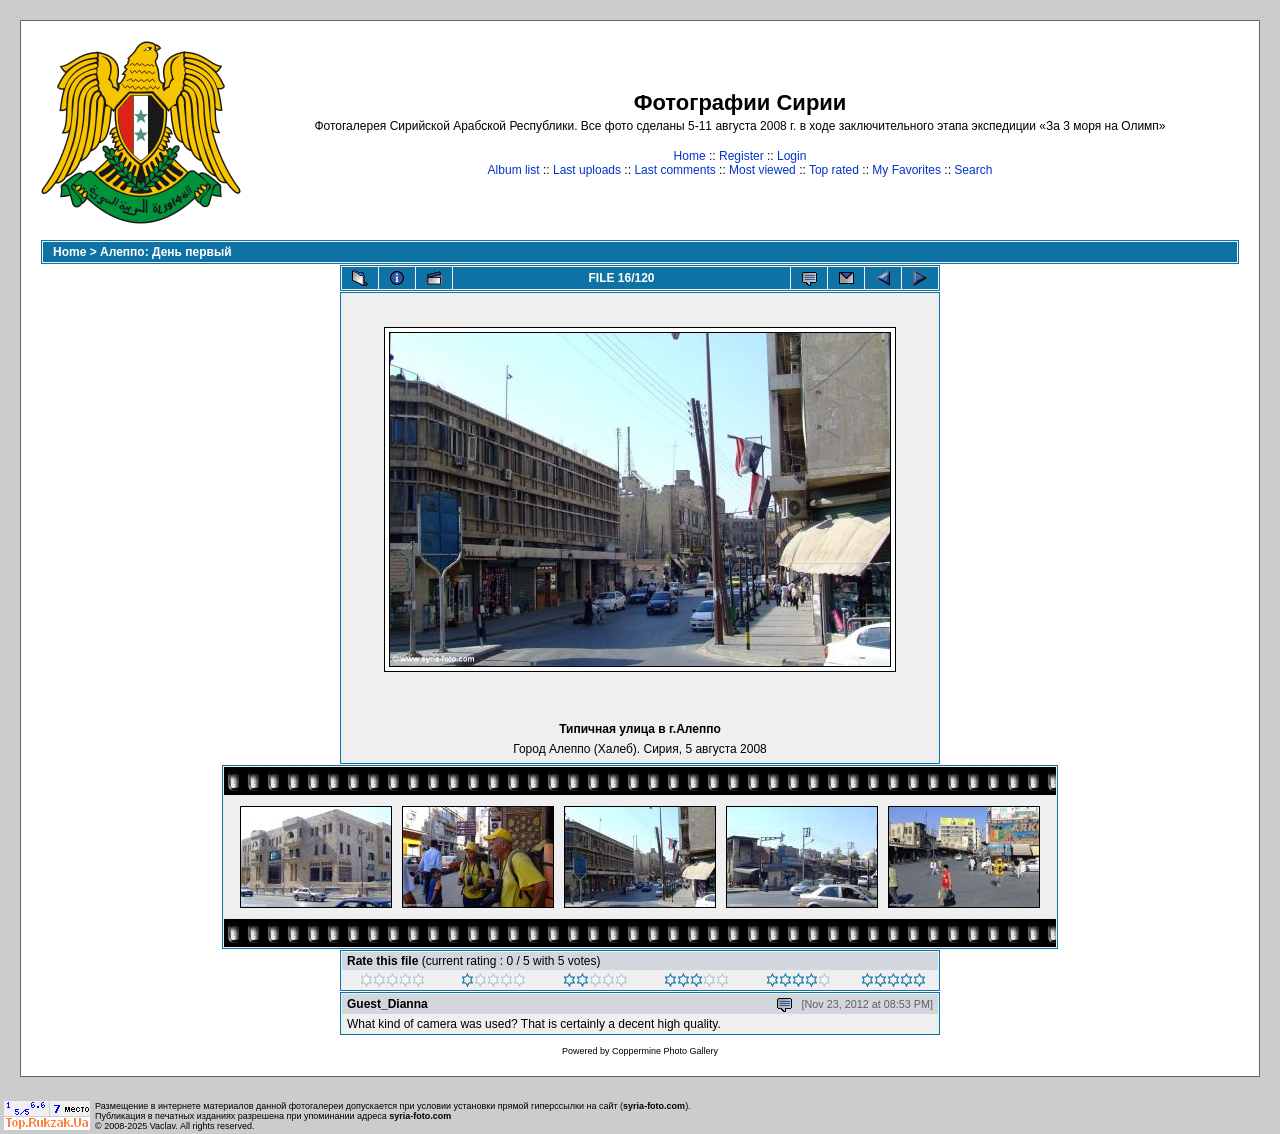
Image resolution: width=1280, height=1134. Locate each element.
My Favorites (906, 170)
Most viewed (762, 170)
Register (741, 156)
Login (791, 156)
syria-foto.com (654, 1106)
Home (690, 156)
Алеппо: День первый (166, 252)
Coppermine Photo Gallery (665, 1051)
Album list (514, 170)
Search (973, 170)
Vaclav (163, 1126)
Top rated (834, 170)
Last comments (674, 170)
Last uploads (587, 170)
